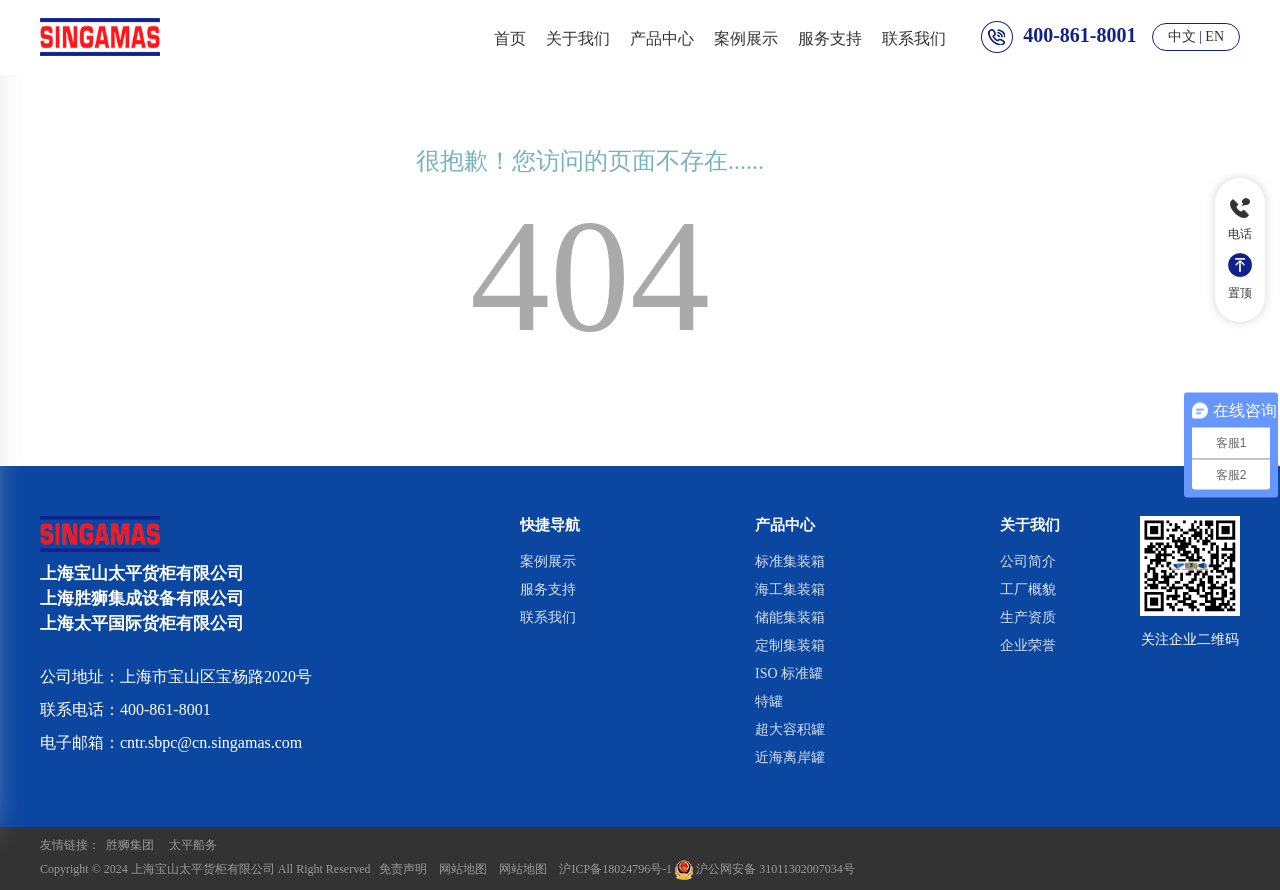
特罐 (769, 701)
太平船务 (193, 845)
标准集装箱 (790, 561)
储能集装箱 (790, 617)
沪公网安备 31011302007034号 (765, 869)
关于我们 (578, 37)
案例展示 (746, 37)
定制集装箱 (790, 645)
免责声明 (403, 869)
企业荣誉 (1028, 645)
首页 (510, 37)
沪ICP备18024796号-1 (615, 869)
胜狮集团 (130, 845)
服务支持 (830, 37)
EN (1214, 36)
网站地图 (463, 869)
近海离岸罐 (790, 757)
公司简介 (1028, 561)
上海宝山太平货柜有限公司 (203, 869)
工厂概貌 (1028, 589)
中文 (1182, 36)
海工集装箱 (790, 589)
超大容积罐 (790, 729)
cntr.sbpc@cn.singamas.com (211, 742)
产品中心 (662, 37)
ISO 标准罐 (789, 673)
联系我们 (914, 37)
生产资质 (1028, 617)
